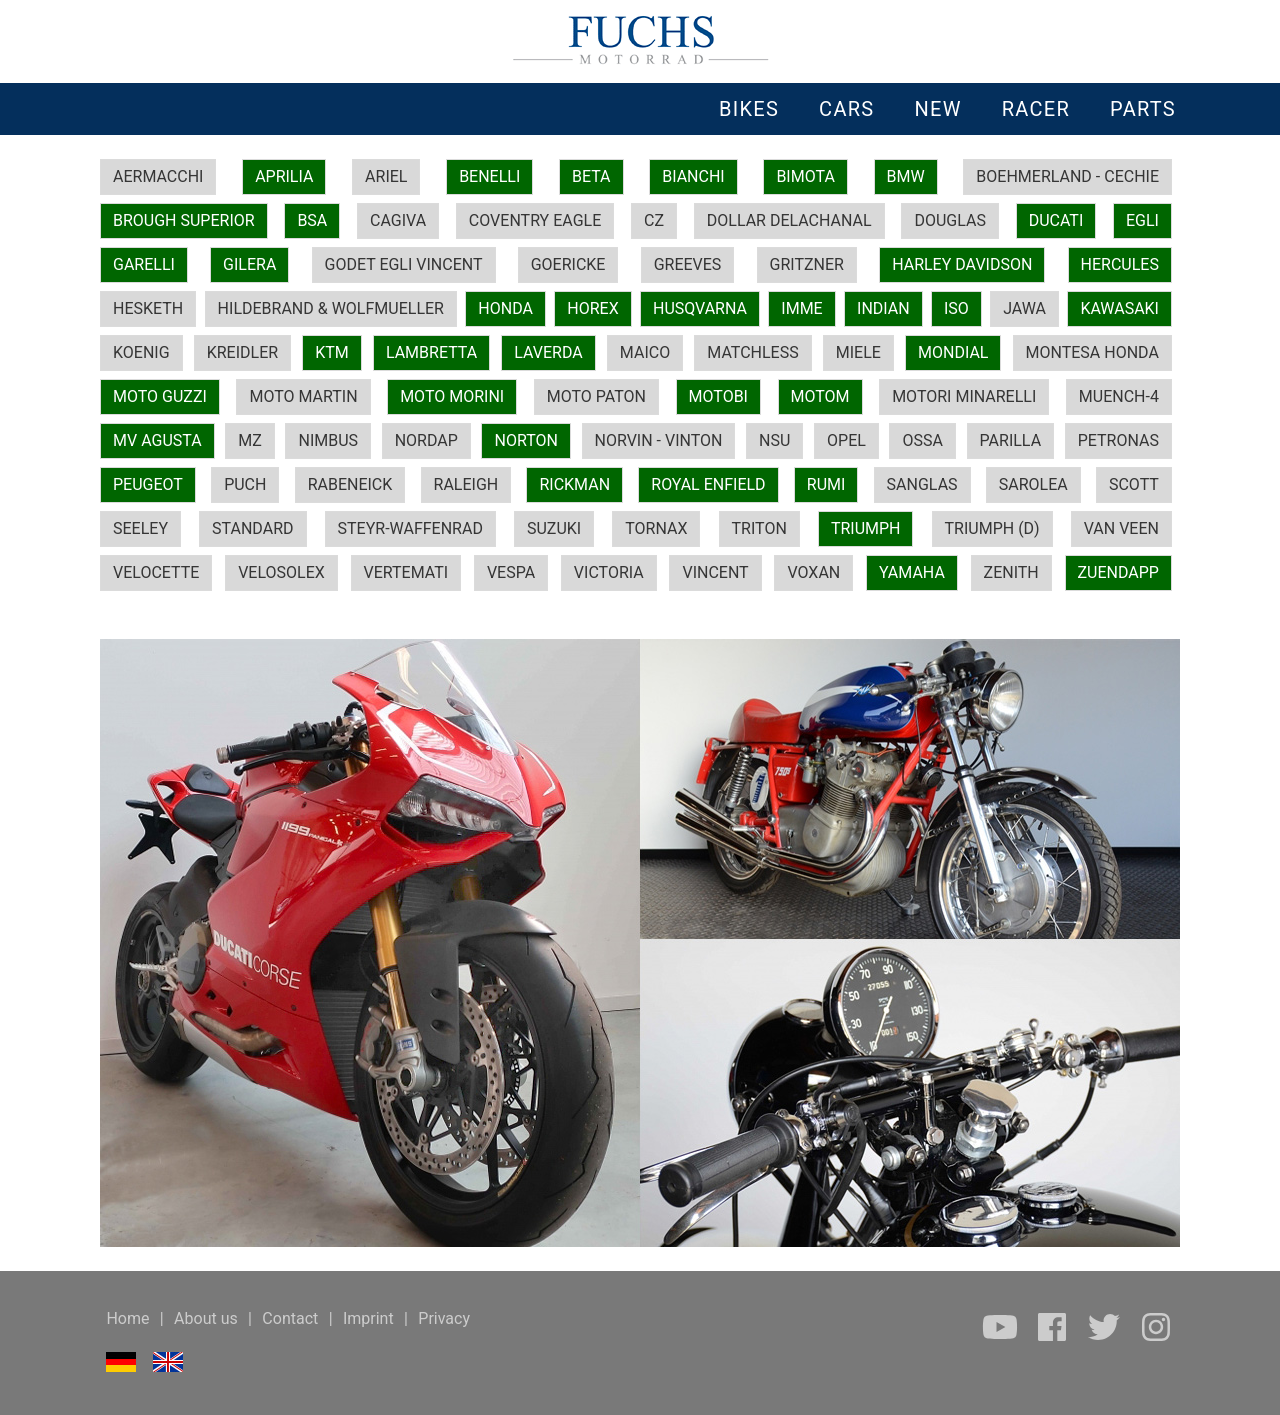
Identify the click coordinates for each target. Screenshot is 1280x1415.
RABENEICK (350, 484)
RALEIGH (466, 484)
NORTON (525, 440)
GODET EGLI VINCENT (404, 264)
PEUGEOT (148, 484)
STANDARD (252, 528)
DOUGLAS (949, 220)
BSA (312, 220)
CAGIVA (398, 220)
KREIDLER (242, 352)
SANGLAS (922, 484)
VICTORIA (609, 572)
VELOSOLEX (281, 572)
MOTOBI (718, 396)
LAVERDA (548, 352)
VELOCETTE (156, 572)
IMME (801, 308)
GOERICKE (568, 264)
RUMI (826, 484)
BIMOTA (805, 176)
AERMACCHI (158, 176)
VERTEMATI (406, 572)
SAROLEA (1033, 484)
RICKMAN (574, 484)
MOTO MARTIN (303, 396)
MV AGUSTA (157, 440)
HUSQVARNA (700, 308)
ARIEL (386, 176)
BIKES (749, 109)
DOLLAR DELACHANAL (789, 220)
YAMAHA (912, 572)
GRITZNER (807, 264)
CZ (654, 220)
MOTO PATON (596, 396)
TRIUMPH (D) (992, 528)
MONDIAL (953, 352)
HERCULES (1120, 264)
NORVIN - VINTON (659, 440)
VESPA (511, 572)
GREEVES (688, 264)
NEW (937, 109)
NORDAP (426, 440)
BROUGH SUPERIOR (184, 220)
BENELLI (489, 176)
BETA (591, 176)
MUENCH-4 (1119, 396)
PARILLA (1010, 440)
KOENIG (141, 352)
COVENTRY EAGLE (535, 220)
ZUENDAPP (1118, 572)
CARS (846, 109)
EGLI (1142, 220)
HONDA (505, 308)
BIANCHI (693, 176)
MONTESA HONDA (1092, 352)
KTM (332, 352)
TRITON (759, 528)
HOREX (592, 308)
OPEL (846, 440)
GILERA (249, 264)
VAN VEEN (1121, 528)
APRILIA (284, 176)
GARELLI (144, 264)
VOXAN (813, 572)
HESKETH (148, 308)
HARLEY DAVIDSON (962, 264)
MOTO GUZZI (160, 396)
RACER (1036, 109)
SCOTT (1134, 484)
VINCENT (715, 572)
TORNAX (656, 528)
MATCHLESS (752, 352)
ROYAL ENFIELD (708, 484)
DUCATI (1056, 220)
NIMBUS (328, 440)
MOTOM (820, 396)
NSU (774, 440)
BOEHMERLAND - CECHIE (1067, 176)
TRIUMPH (866, 528)
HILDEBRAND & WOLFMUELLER (331, 308)
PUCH (245, 484)
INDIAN (883, 308)
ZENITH (1011, 572)
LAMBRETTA (431, 352)
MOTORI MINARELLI (964, 396)
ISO (956, 308)
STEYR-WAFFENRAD (410, 528)
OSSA (922, 440)
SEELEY (140, 528)
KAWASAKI (1119, 308)
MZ (250, 440)
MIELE (858, 352)
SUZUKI (554, 528)
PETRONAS (1118, 440)
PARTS (1143, 109)
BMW (906, 176)
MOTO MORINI (452, 396)
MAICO (645, 352)
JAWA (1024, 308)
